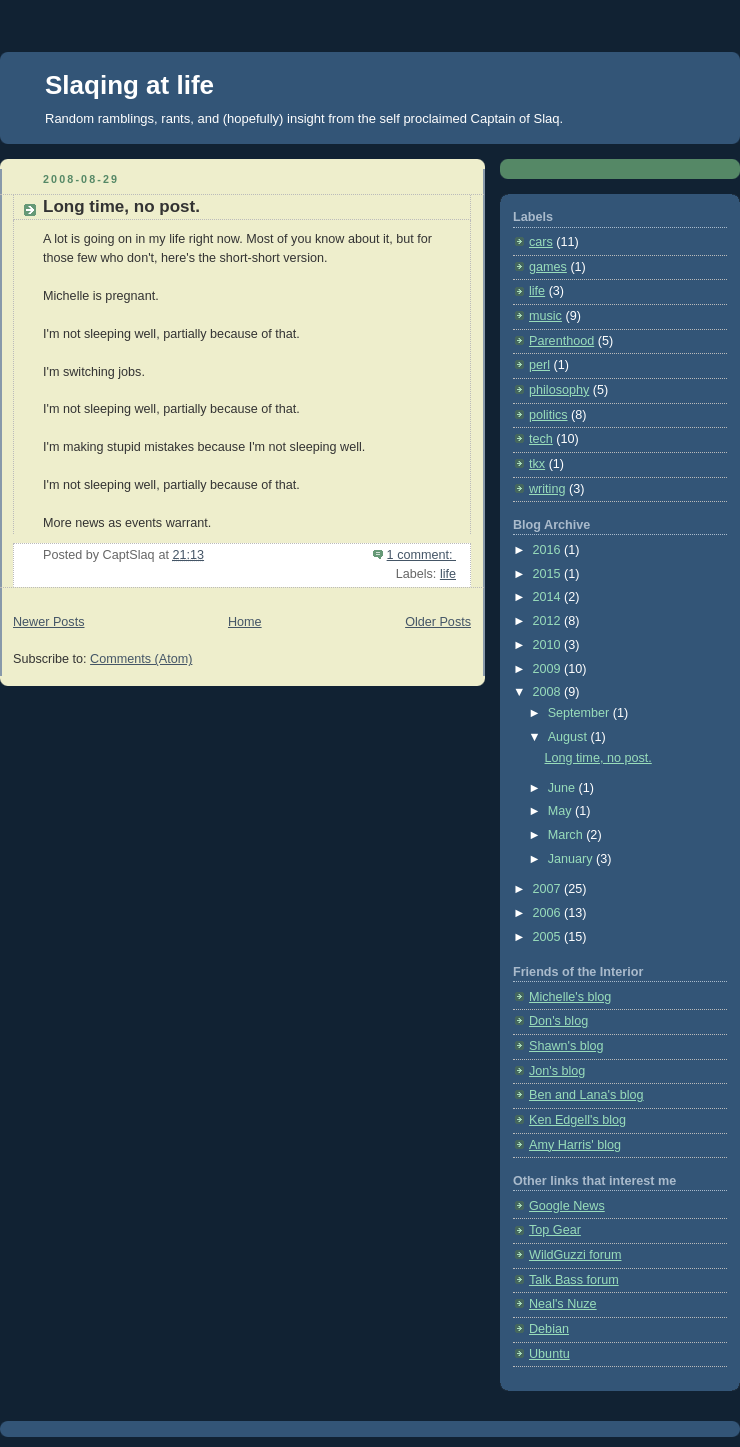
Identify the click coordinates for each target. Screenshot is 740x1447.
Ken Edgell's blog (577, 1120)
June (563, 788)
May (561, 811)
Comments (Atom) (141, 659)
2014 (549, 597)
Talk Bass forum (574, 1280)
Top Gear (555, 1230)
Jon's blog (557, 1071)
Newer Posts (48, 622)
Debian (549, 1329)
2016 (549, 550)
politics (548, 415)
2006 (549, 913)
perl (539, 365)
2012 (549, 621)
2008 (549, 692)
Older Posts (438, 622)
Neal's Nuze (563, 1304)
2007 (549, 889)
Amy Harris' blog (575, 1145)
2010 (549, 645)
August (569, 737)
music (545, 316)
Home (245, 622)
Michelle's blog (570, 997)
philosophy (559, 390)
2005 (549, 937)
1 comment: (421, 555)
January (572, 859)
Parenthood (561, 341)
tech (541, 439)
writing (547, 489)
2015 (549, 574)
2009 (549, 669)
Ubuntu (549, 1354)
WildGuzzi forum (575, 1255)
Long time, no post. (121, 206)
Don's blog (558, 1021)
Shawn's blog (566, 1046)
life (448, 574)
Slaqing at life (129, 85)
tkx (537, 464)
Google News (567, 1206)
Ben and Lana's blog (586, 1095)
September (580, 713)
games (548, 267)
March (567, 835)
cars (541, 242)
